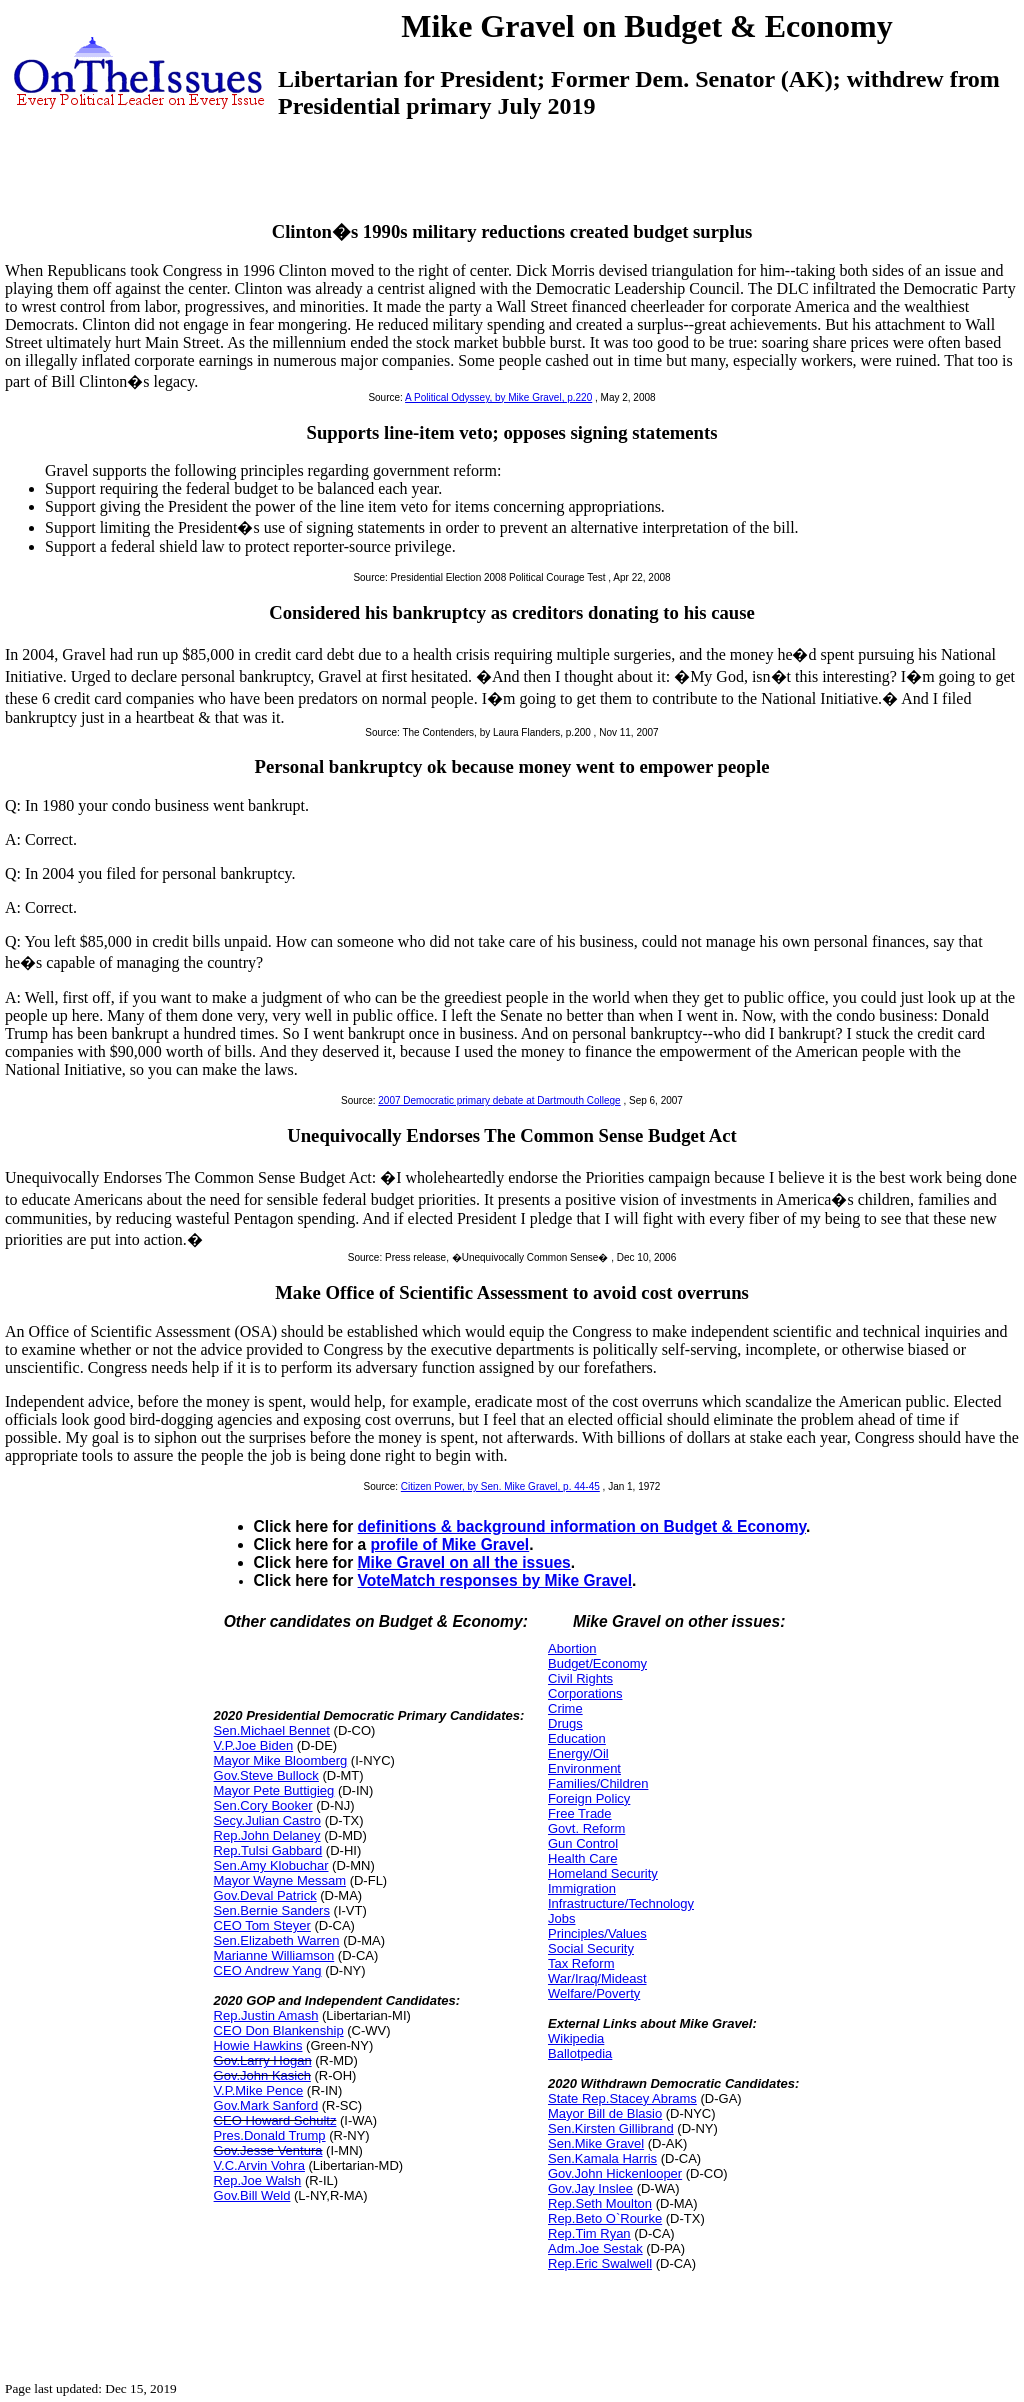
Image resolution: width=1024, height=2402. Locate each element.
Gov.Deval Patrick (265, 1895)
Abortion (572, 1648)
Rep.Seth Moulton (600, 2203)
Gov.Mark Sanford (266, 2105)
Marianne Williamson (274, 1955)
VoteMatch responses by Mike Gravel (495, 1580)
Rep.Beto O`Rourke (605, 2218)
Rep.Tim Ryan (589, 2233)
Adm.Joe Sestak (595, 2248)
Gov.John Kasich (262, 2075)
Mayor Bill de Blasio (605, 2113)
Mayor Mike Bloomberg (281, 1760)
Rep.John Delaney (267, 1835)
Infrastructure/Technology (621, 1903)
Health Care (582, 1858)
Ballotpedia (580, 2053)
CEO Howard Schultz (275, 2120)
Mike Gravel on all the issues (464, 1562)
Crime (565, 1708)
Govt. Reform (586, 1828)
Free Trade (580, 1813)
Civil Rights (580, 1678)
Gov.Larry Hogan (263, 2060)
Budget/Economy (597, 1663)
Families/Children (598, 1783)
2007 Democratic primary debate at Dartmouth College (499, 1100)
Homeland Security (603, 1873)
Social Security (591, 1948)
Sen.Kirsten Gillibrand (611, 2128)
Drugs (565, 1723)
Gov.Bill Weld (252, 2195)
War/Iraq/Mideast (597, 1978)
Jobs (561, 1918)
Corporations (585, 1693)
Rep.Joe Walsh (258, 2180)
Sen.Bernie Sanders (272, 1910)
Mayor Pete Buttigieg (274, 1790)
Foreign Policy (589, 1798)
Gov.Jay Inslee (590, 2188)
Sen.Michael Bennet (272, 1730)
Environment (584, 1768)
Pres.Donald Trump (270, 2135)
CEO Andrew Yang (268, 1970)
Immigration (582, 1888)
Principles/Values (597, 1933)
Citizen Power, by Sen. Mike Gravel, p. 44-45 (500, 1486)
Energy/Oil (578, 1753)
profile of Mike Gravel (450, 1544)
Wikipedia (576, 2038)
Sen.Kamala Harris (602, 2158)
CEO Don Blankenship (279, 2030)
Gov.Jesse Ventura (268, 2150)
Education (577, 1738)
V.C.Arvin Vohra (259, 2165)
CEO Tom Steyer (262, 1925)
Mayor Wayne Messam (280, 1880)
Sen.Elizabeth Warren (277, 1940)
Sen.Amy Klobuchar (271, 1865)
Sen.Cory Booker (263, 1805)
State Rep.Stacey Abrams (622, 2098)
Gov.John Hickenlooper (615, 2173)
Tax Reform (581, 1963)
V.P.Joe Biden (254, 1745)
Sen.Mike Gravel (596, 2143)
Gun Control (583, 1843)
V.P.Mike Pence (259, 2090)
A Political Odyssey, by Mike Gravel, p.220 (498, 397)
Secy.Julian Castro (267, 1820)
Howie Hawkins (258, 2045)
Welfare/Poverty (594, 1993)
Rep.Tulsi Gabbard (268, 1850)
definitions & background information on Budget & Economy (582, 1526)
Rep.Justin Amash (266, 2015)
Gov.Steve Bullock (266, 1775)
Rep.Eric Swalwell (600, 2263)
